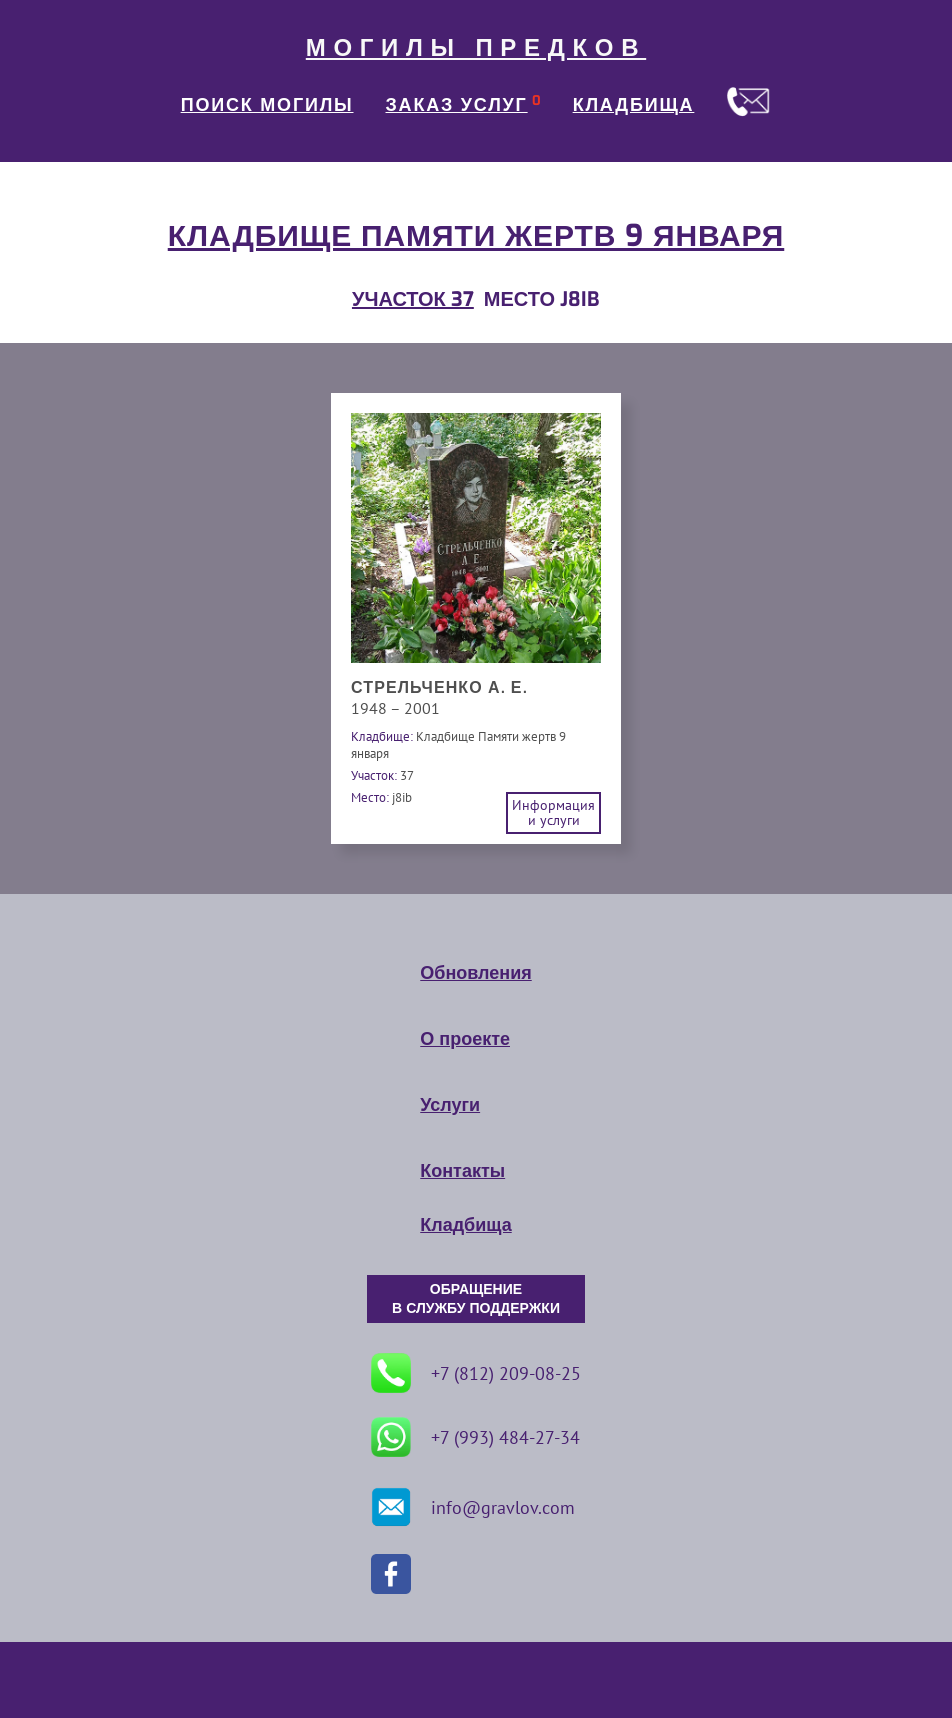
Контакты (462, 1171)
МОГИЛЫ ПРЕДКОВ (476, 48)
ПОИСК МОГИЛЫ (267, 105)
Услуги (450, 1105)
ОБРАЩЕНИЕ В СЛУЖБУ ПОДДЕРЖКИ (476, 1299)
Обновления (475, 973)
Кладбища (465, 1225)
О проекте (465, 1039)
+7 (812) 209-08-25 (476, 1373)
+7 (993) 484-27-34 (475, 1437)
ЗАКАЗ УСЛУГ (457, 105)
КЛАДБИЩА (634, 105)
